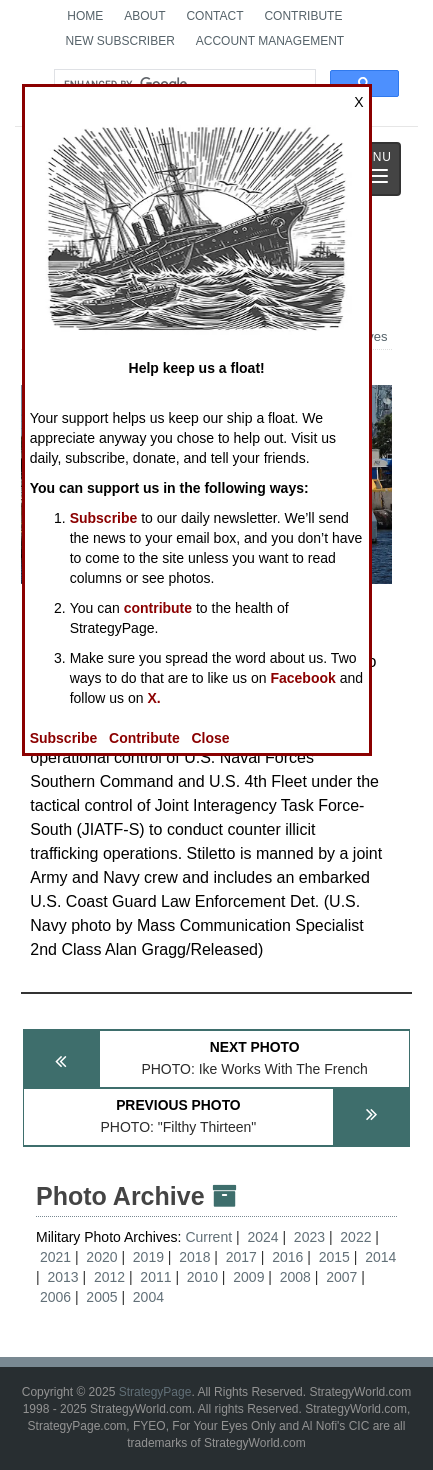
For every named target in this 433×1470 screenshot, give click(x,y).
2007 (341, 1277)
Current (210, 1237)
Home (85, 16)
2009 (248, 1277)
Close (210, 738)
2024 (262, 1237)
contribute (158, 608)
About (144, 16)
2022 (355, 1237)
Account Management (270, 41)
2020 (101, 1257)
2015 (334, 1257)
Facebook (302, 678)
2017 (241, 1257)
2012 (109, 1277)
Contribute (303, 16)
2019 (148, 1257)
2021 (55, 1257)
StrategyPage (155, 1392)
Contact (214, 16)
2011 (155, 1277)
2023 (309, 1237)
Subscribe (104, 518)
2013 (62, 1277)
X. (153, 698)
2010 (202, 1277)
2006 (55, 1297)
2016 (287, 1257)
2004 (148, 1297)
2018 (194, 1257)
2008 (295, 1277)
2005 (101, 1297)
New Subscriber (119, 41)
